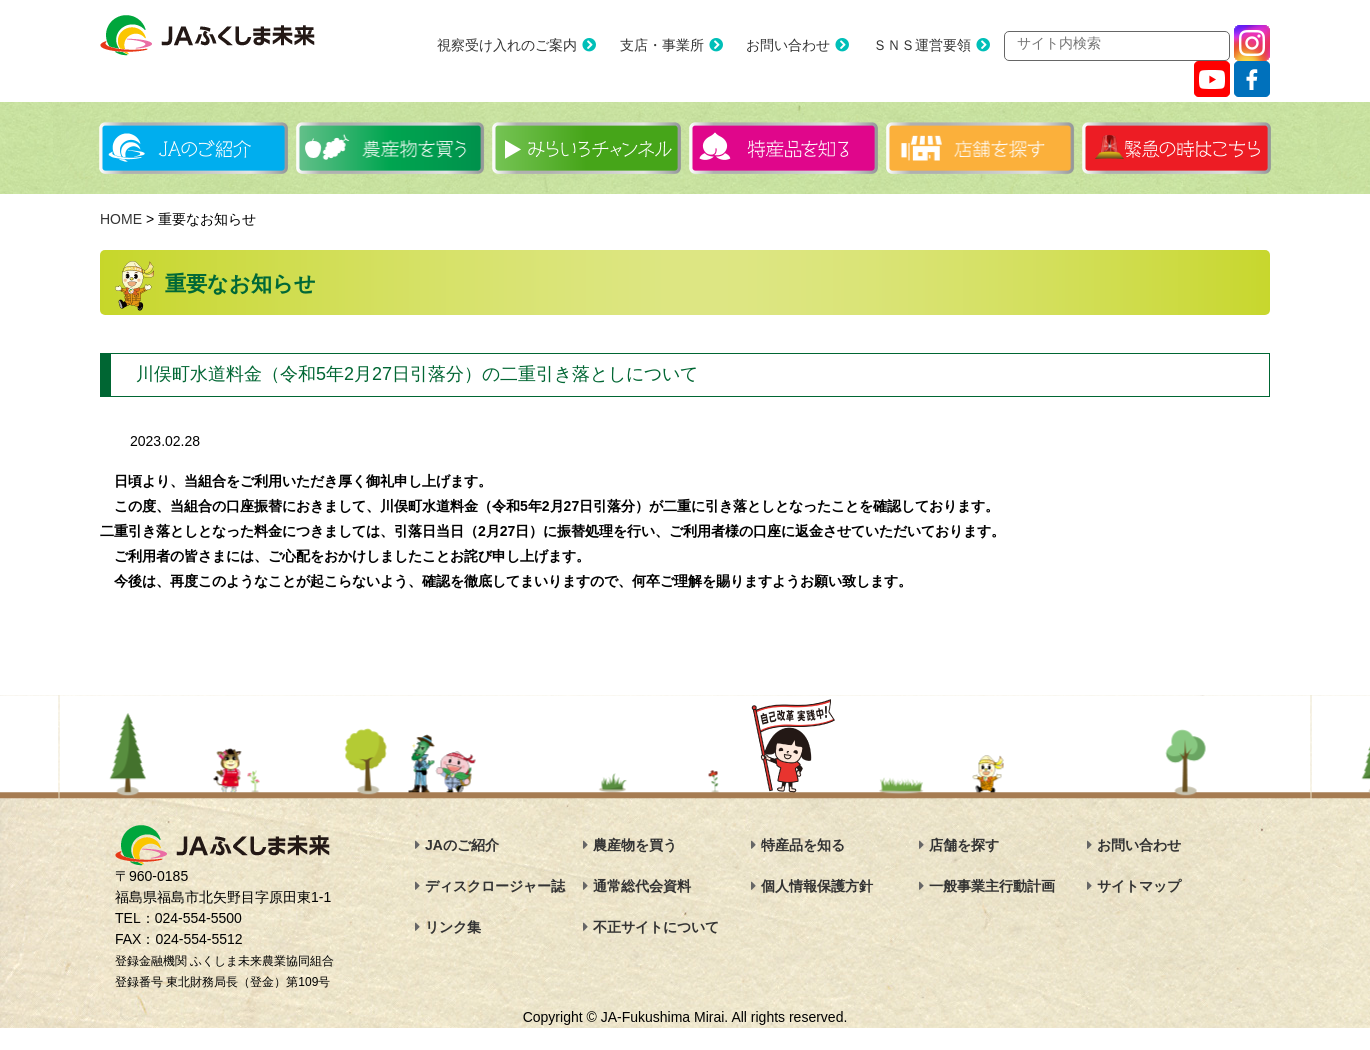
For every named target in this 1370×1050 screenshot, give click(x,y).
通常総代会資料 (642, 887)
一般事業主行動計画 (992, 887)
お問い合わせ (766, 46)
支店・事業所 (640, 46)
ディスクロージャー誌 (495, 887)
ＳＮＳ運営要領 (900, 46)
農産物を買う (635, 846)
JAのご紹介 (462, 846)
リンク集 (453, 928)
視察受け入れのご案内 (485, 46)
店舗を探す (964, 846)
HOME (121, 220)
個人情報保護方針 (817, 887)
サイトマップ (1139, 887)
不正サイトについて (656, 928)
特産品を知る (803, 846)
